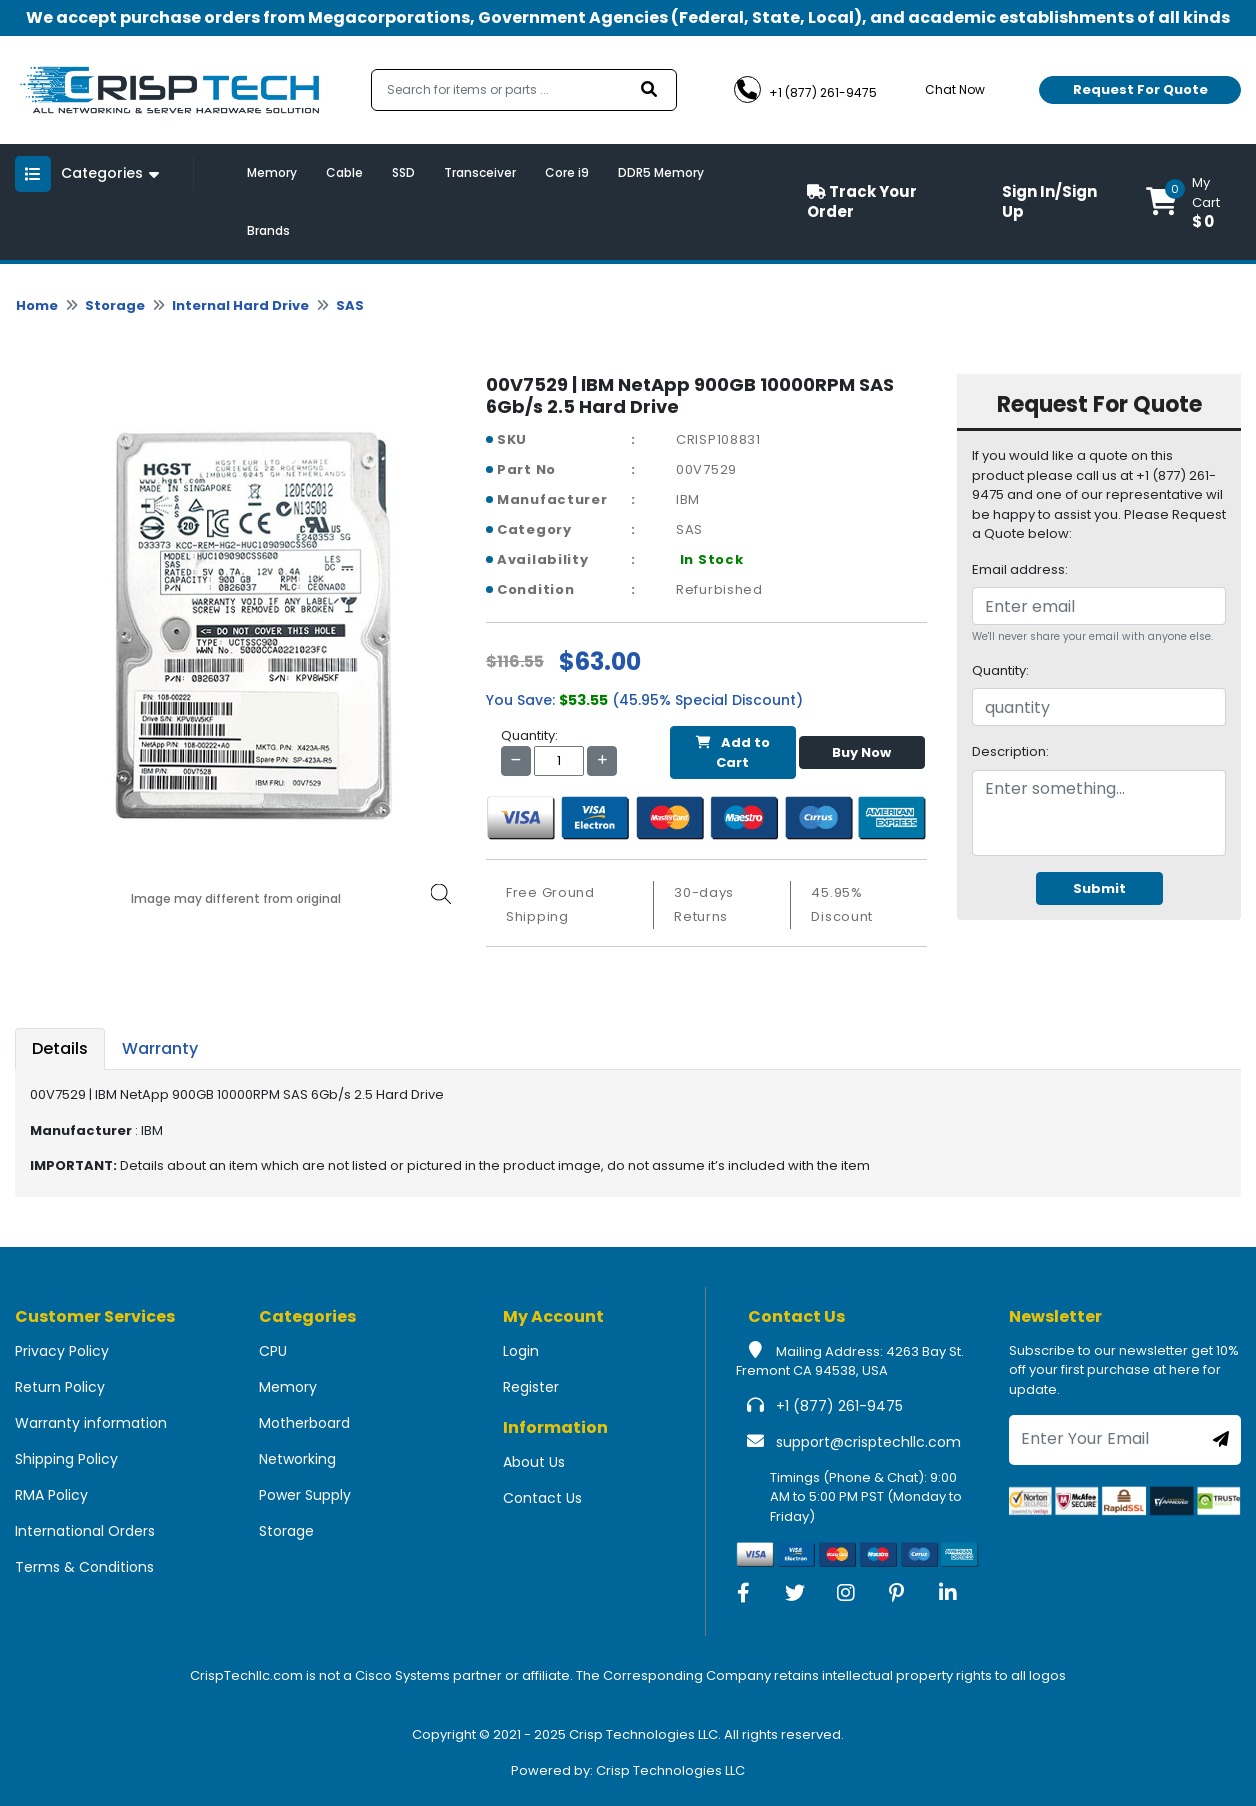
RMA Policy (51, 1495)
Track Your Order (862, 202)
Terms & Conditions (84, 1567)
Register (531, 1387)
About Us (534, 1462)
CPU (273, 1351)
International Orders (85, 1531)
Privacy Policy (62, 1351)
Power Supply (305, 1495)
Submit (1099, 888)
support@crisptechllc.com (868, 1442)
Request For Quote (1140, 89)
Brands (268, 230)
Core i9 (567, 172)
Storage (115, 305)
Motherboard (304, 1423)
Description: (1010, 751)
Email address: (1020, 569)
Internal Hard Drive (240, 305)
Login (521, 1351)
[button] (1193, 202)
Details (60, 1048)
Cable (344, 172)
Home (37, 305)
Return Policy (60, 1387)
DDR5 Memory (661, 172)
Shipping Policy (66, 1459)
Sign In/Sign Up (1049, 202)
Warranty (160, 1048)
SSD (403, 172)
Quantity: (1000, 670)
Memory (272, 172)
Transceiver (480, 172)
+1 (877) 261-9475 (839, 1406)
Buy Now (861, 752)
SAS (350, 305)
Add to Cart (733, 752)
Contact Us (542, 1498)
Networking (297, 1459)
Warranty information (91, 1423)
